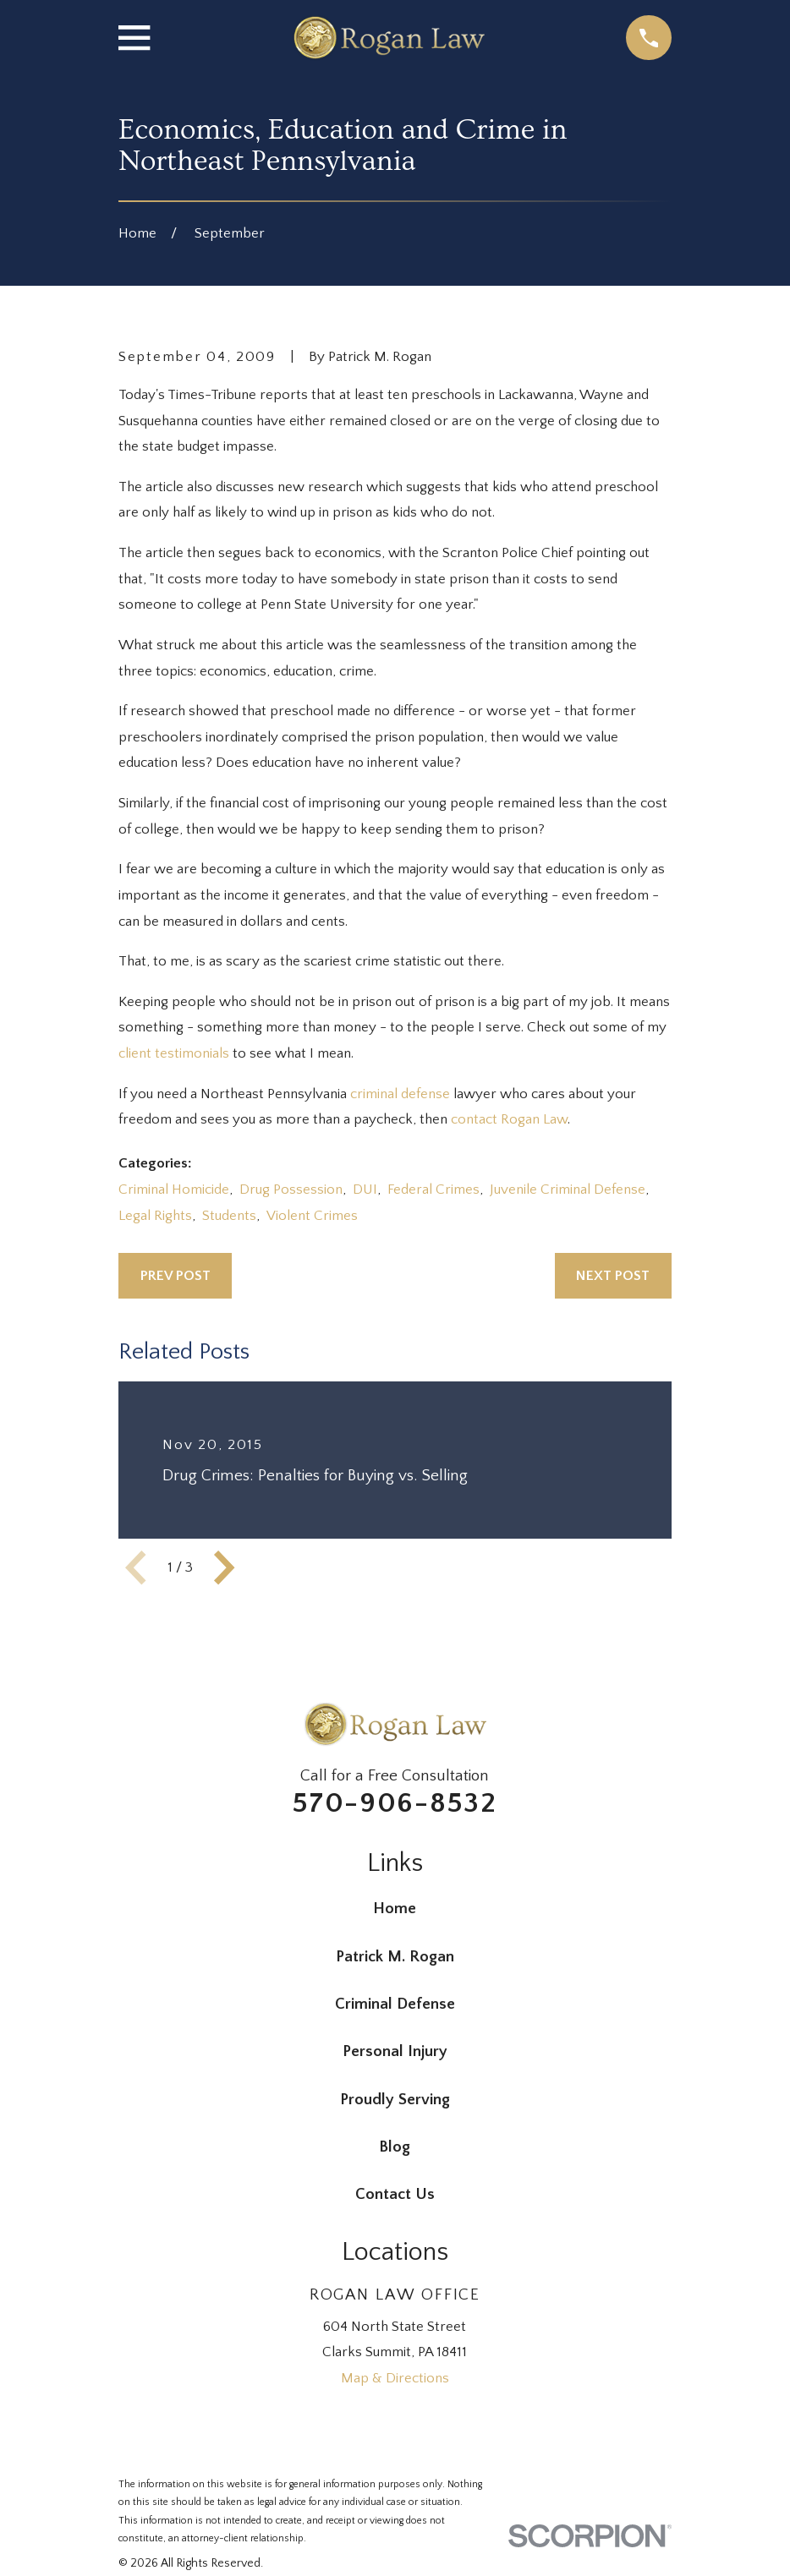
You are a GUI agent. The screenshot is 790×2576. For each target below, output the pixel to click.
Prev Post (175, 1275)
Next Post (613, 1275)
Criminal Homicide (173, 1189)
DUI (365, 1189)
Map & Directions (395, 2378)
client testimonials (173, 1053)
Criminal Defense (395, 2004)
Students (229, 1215)
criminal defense (400, 1094)
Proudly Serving (395, 2099)
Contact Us (395, 2194)
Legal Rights (155, 1215)
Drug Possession (291, 1189)
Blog (394, 2147)
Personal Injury (395, 2051)
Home (394, 1908)
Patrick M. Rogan (395, 1957)
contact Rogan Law (509, 1119)
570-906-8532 (394, 1803)
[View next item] (224, 1567)
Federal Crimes (433, 1189)
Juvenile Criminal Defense (567, 1189)
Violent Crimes (312, 1215)
